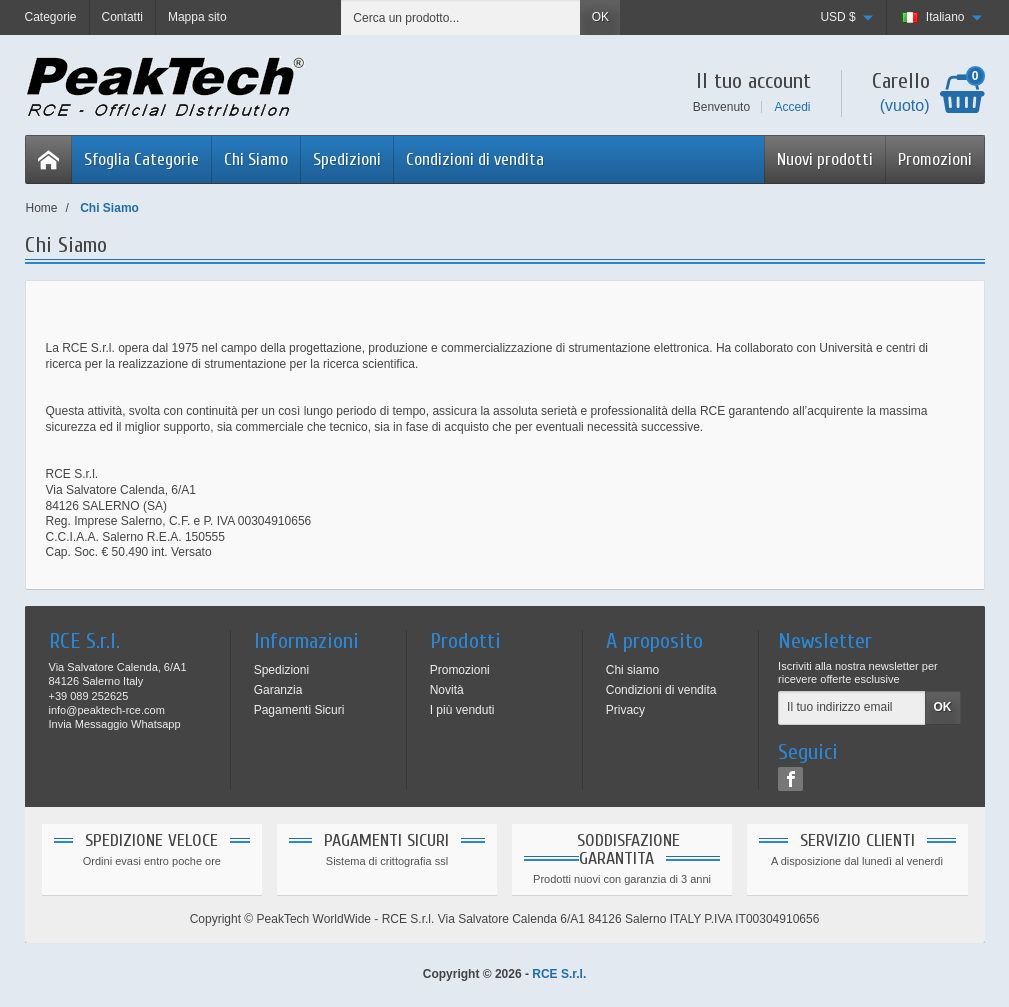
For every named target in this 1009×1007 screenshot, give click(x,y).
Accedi (792, 107)
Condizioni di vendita (475, 159)
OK (600, 17)
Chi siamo (632, 670)
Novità (447, 690)
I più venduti (462, 710)
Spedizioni (347, 159)
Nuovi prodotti (825, 159)
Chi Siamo (256, 159)
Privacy (625, 710)
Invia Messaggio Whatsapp (115, 724)
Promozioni (935, 159)
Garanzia (278, 690)
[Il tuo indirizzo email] (851, 708)
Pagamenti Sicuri (299, 710)
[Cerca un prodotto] (461, 17)
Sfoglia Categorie (141, 159)
